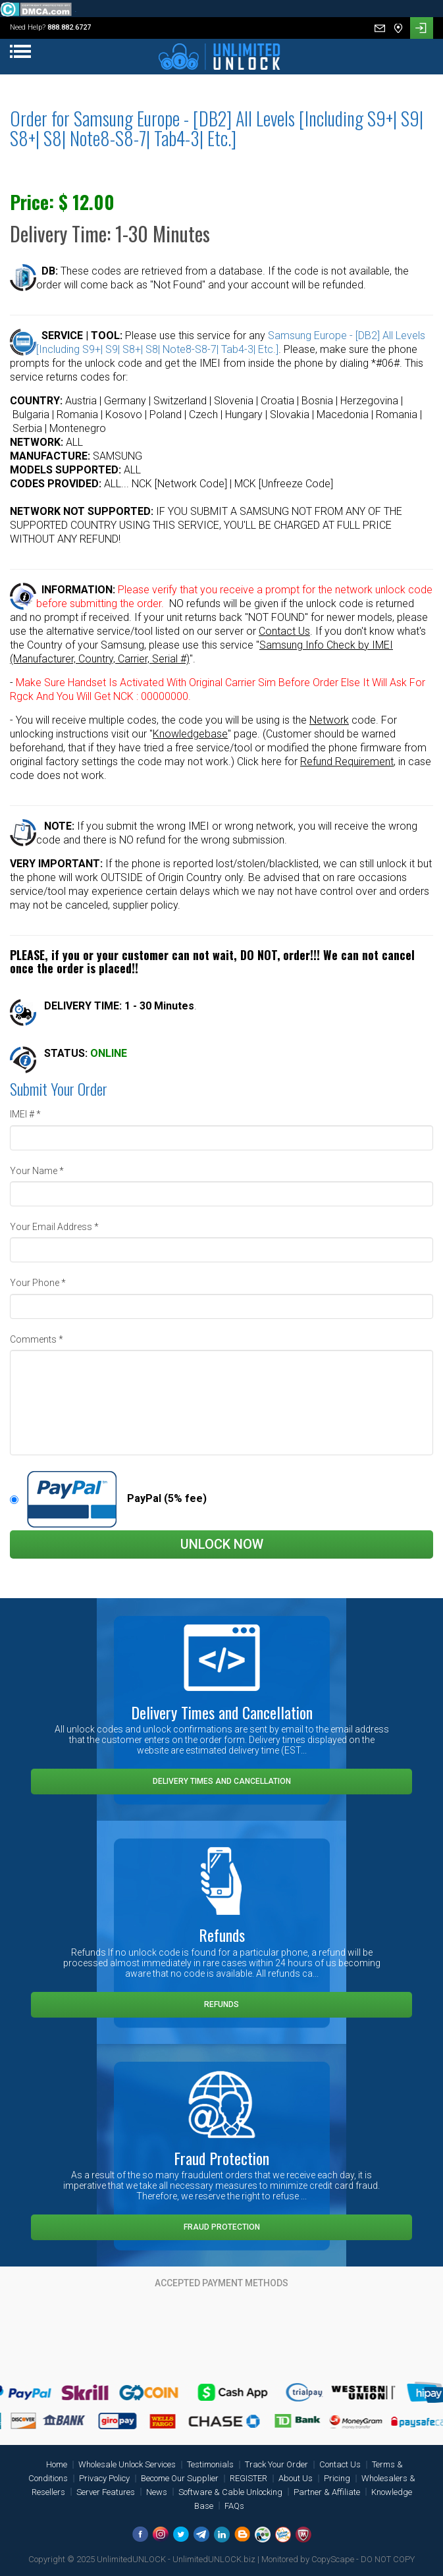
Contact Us (340, 2464)
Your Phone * (38, 1282)
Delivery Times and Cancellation (222, 1781)
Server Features (105, 2492)
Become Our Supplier (180, 2478)
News (156, 2492)
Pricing (337, 2478)
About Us (295, 2478)
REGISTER (248, 2478)
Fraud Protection (222, 2227)
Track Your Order (276, 2464)
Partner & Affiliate (327, 2492)
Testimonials (210, 2464)
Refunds (221, 2004)
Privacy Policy (104, 2478)
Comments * (36, 1339)
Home (56, 2464)
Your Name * (37, 1171)
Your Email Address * (54, 1226)
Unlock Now (221, 1544)
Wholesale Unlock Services (127, 2464)
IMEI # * (25, 1114)
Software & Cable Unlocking (230, 2492)
